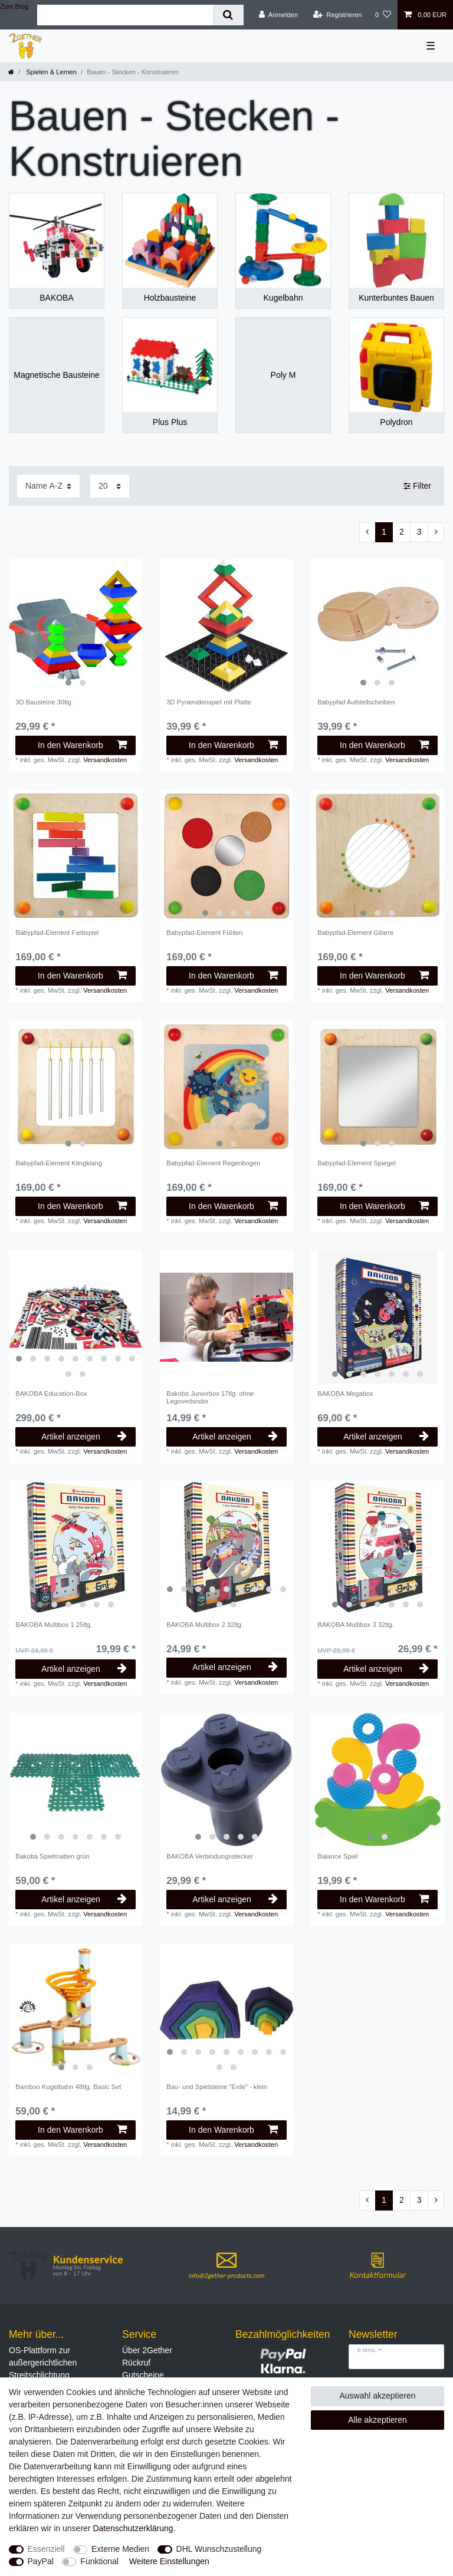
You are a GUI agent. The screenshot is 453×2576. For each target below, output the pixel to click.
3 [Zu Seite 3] (419, 531)
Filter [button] (417, 486)
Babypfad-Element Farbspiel (57, 932)
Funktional (99, 2561)
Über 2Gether (147, 2350)
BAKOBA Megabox (345, 1393)
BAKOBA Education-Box (51, 1393)
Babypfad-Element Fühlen (204, 932)
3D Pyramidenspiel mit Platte (208, 702)
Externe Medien (120, 2549)
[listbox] (75, 625)
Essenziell (46, 2549)
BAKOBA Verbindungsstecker (209, 1856)
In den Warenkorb (82, 745)
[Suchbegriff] (125, 15)
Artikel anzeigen (84, 1436)
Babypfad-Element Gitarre (355, 932)
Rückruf (136, 2362)
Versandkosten (105, 759)
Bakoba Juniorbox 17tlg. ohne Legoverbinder (210, 1397)
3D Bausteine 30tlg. (44, 702)
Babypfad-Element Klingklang (58, 1163)
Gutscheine (143, 2375)
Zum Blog (14, 6)
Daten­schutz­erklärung (133, 2528)
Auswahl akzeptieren (377, 2395)
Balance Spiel (337, 1856)
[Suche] (228, 15)
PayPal (41, 2561)
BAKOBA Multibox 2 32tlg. (204, 1624)
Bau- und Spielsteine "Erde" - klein (216, 2086)
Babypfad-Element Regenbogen (213, 1163)
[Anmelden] (278, 14)
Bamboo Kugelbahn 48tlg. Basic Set (68, 2086)
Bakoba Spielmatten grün (52, 1856)
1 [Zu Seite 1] (384, 531)
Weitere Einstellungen (169, 2561)
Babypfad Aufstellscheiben (356, 702)
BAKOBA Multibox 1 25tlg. (53, 1624)
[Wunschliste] (383, 14)
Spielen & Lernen (50, 71)
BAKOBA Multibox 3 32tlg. (355, 1624)
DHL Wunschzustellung (219, 2549)
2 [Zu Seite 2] (401, 531)
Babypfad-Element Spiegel (356, 1163)
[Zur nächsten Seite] (436, 532)
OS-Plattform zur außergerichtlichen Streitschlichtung (43, 2363)
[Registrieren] (337, 14)
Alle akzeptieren (377, 2420)
